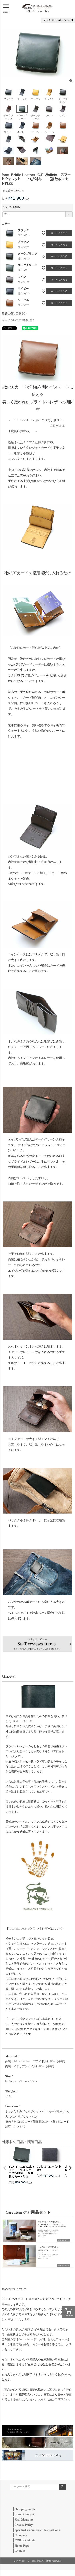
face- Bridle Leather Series (58, 20)
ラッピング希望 (12, 207)
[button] (5, 2167)
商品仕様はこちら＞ (14, 313)
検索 (62, 2487)
